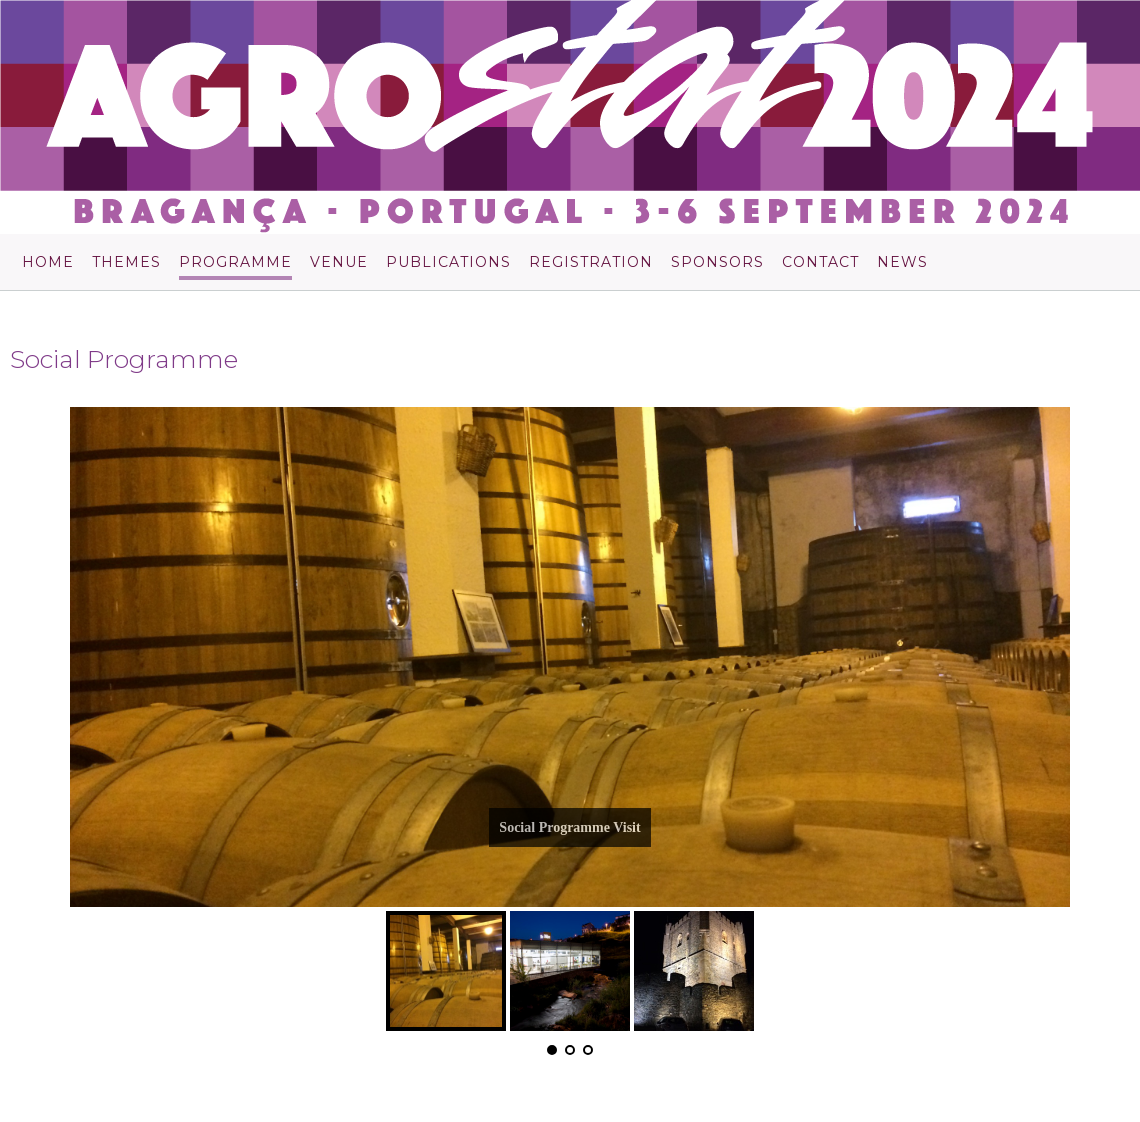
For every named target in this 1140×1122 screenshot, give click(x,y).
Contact (820, 263)
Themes (126, 263)
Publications (448, 263)
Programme (235, 263)
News (902, 263)
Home (48, 263)
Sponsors (717, 263)
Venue (339, 263)
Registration (591, 263)
